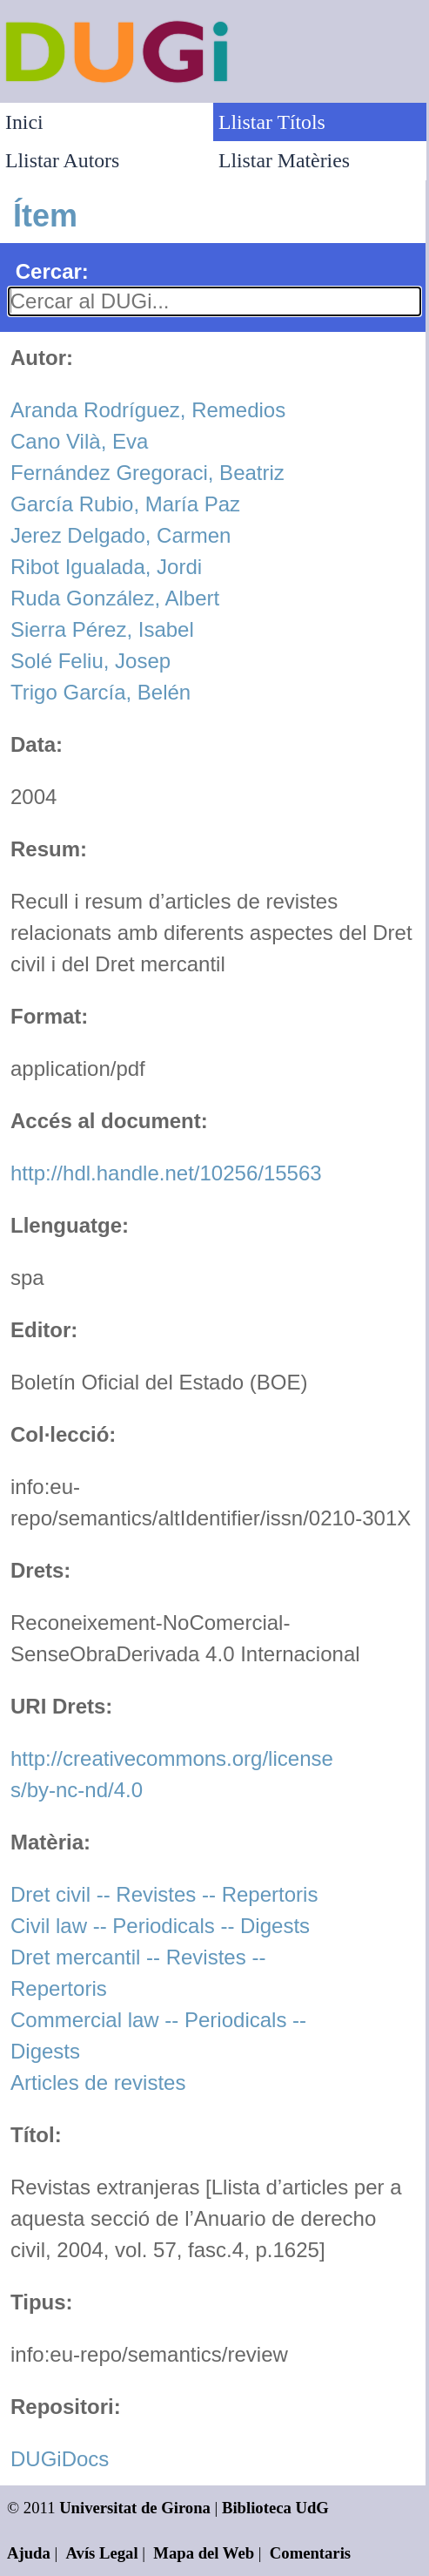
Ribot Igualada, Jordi (106, 566)
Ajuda (28, 2553)
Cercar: (52, 271)
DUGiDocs (59, 2459)
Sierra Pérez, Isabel (102, 629)
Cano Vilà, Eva (79, 441)
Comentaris (310, 2553)
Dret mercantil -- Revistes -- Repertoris (137, 1972)
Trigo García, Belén (100, 692)
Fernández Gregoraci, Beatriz (147, 472)
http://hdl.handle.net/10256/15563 (166, 1173)
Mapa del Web (203, 2553)
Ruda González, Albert (114, 598)
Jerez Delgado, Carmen (120, 535)
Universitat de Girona (135, 2507)
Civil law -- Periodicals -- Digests (160, 1925)
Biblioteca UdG (275, 2507)
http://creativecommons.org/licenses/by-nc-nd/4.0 (171, 1774)
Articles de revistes (97, 2082)
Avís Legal (102, 2553)
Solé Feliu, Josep (90, 661)
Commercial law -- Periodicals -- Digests (158, 2035)
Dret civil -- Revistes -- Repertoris (164, 1894)
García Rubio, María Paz (125, 504)
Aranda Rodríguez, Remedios (147, 410)
